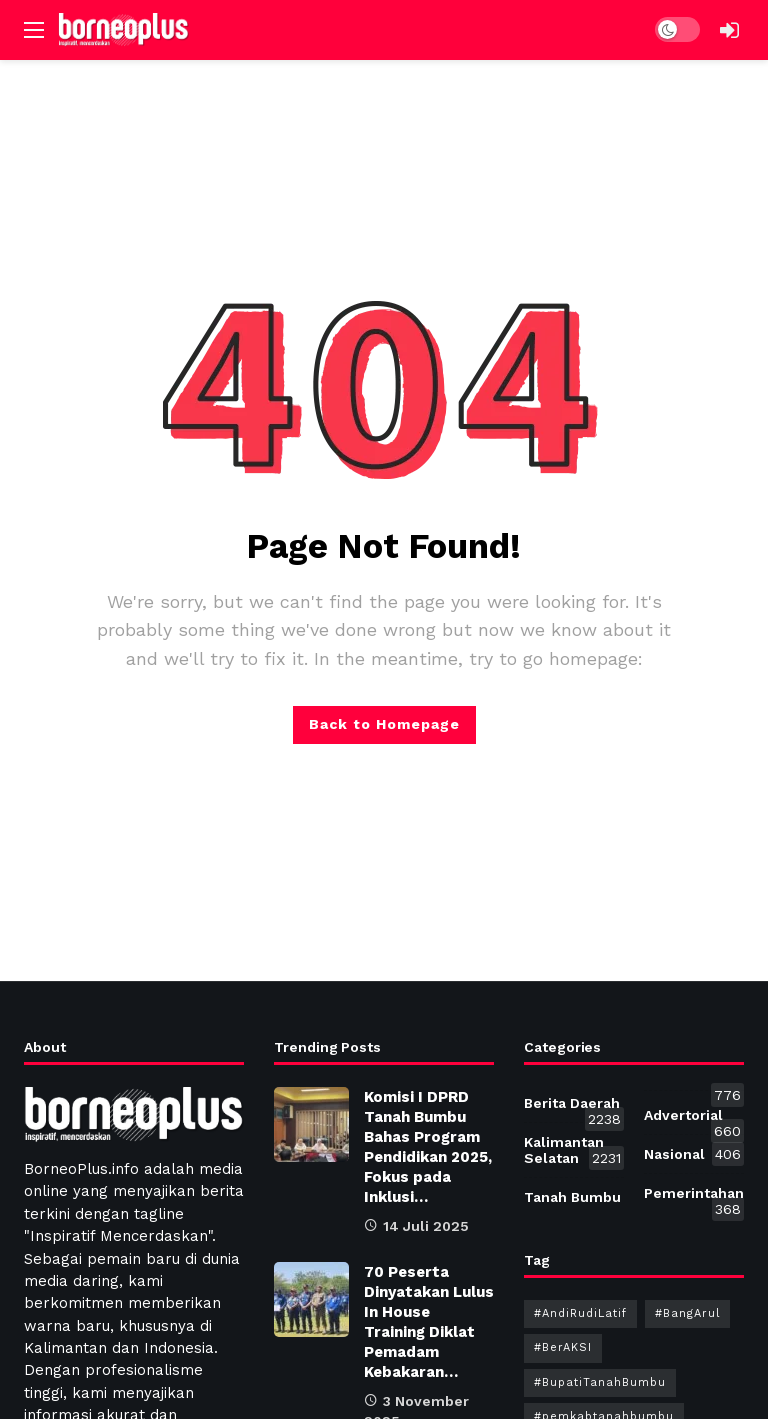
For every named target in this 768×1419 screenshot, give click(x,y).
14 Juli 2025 (416, 1226)
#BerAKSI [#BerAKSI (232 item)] (563, 1347)
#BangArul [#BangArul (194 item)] (687, 1313)
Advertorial (694, 1119)
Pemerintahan (694, 1197)
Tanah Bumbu (574, 1197)
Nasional (694, 1154)
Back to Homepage (384, 724)
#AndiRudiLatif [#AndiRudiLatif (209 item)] (580, 1313)
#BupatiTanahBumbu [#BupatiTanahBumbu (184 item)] (600, 1382)
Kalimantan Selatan (574, 1152)
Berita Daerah (574, 1107)
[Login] (729, 30)
